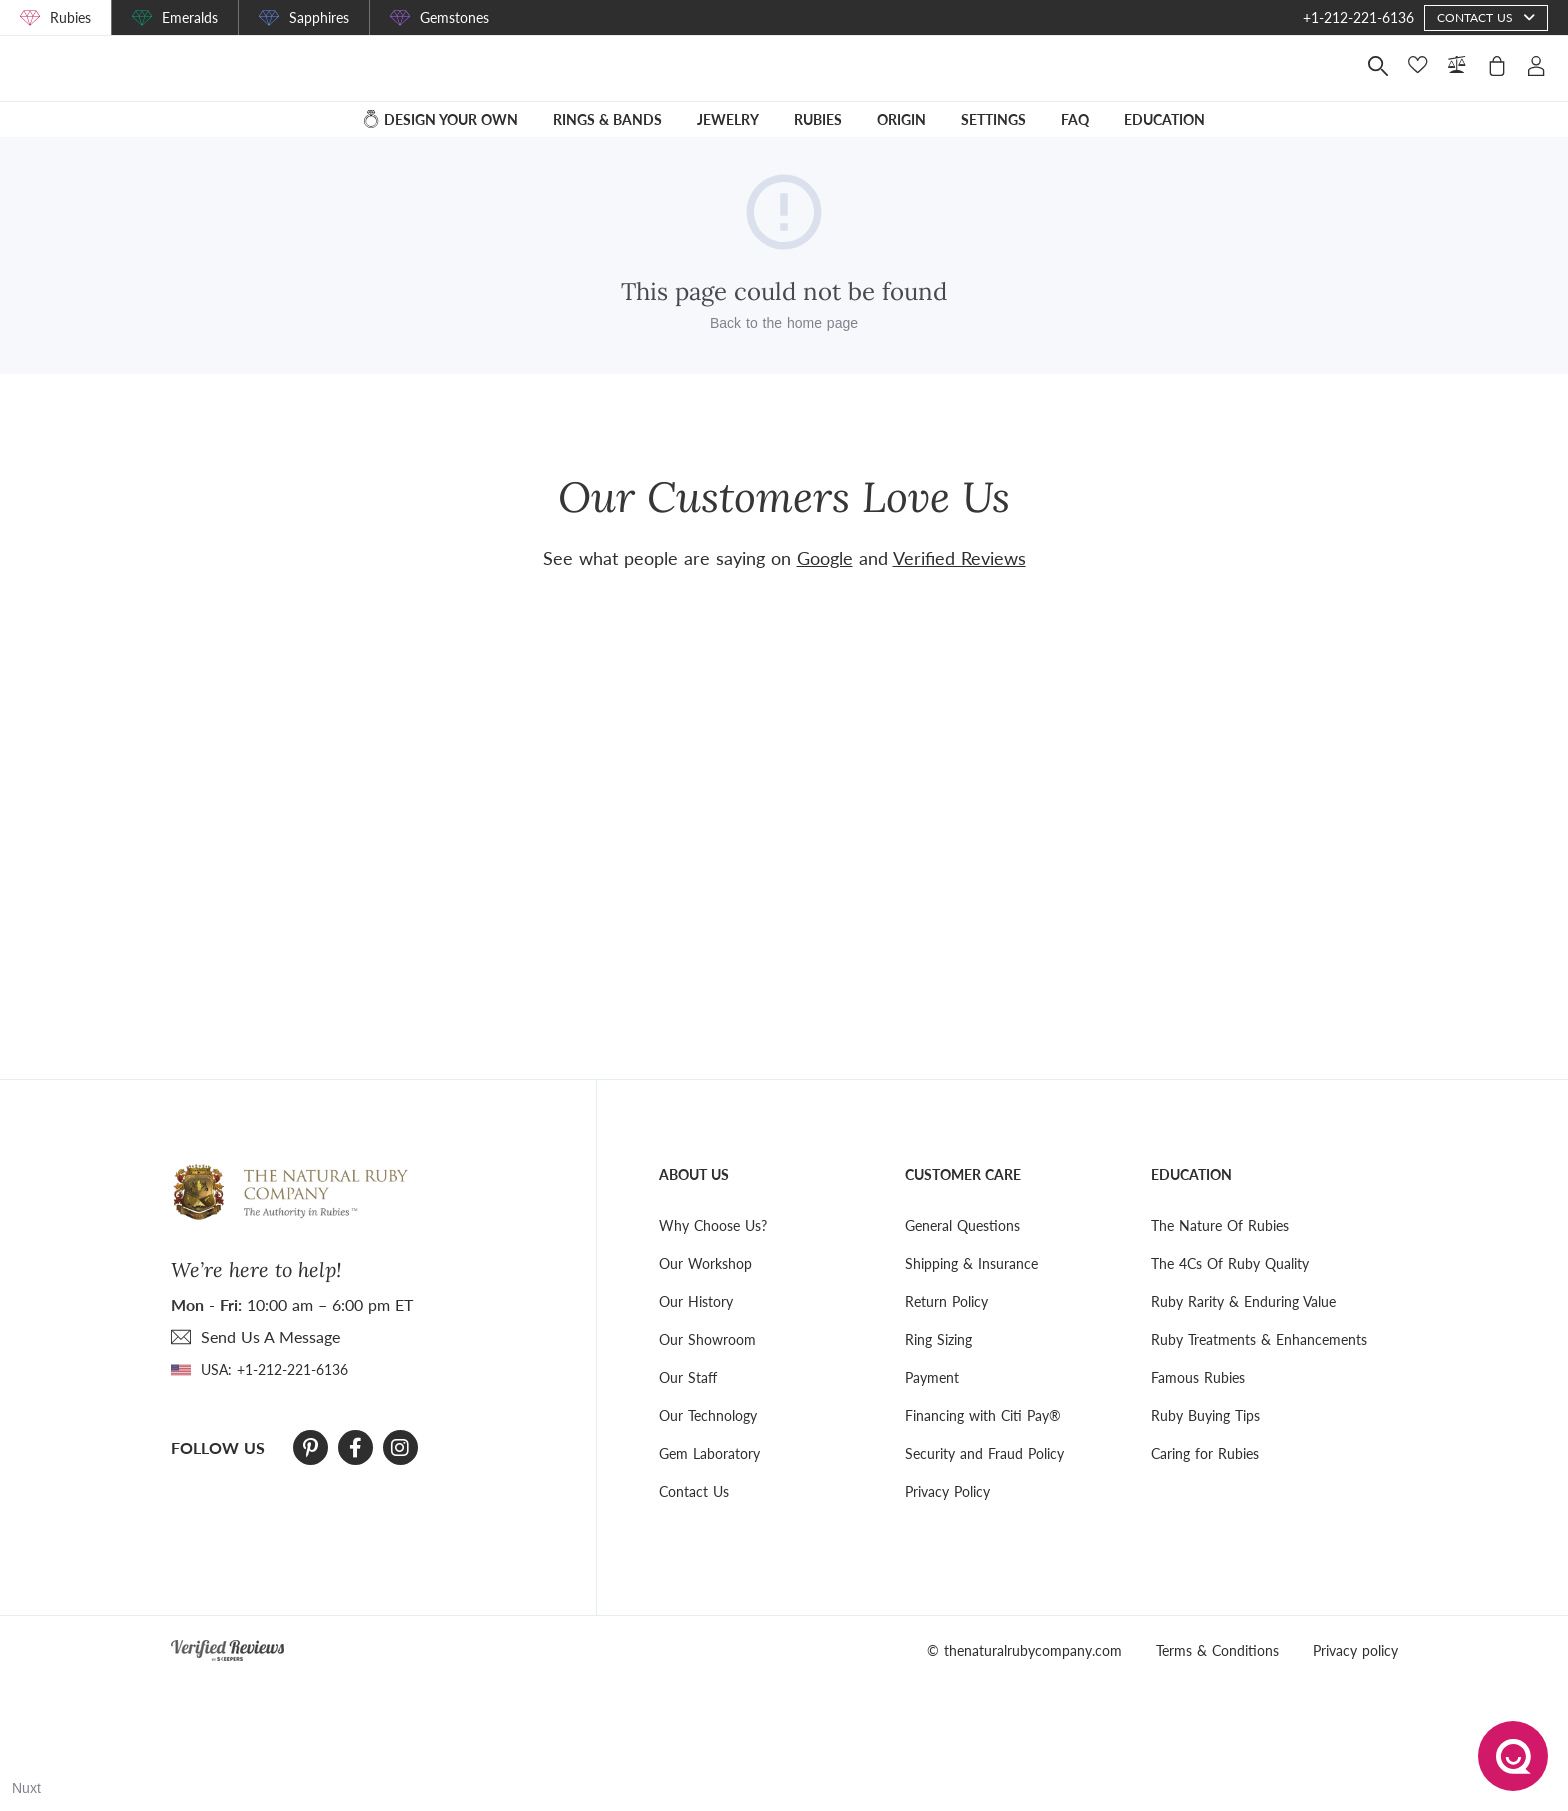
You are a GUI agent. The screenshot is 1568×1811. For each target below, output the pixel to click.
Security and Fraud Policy (984, 1453)
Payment (932, 1377)
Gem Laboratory (709, 1453)
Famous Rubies (1198, 1377)
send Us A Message (270, 1336)
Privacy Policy (947, 1491)
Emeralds (190, 17)
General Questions (962, 1225)
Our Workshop (705, 1263)
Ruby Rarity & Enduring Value (1243, 1301)
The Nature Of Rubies (1220, 1225)
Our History (696, 1301)
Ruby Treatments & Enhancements (1259, 1339)
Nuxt (26, 1788)
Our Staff (688, 1377)
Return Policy (946, 1301)
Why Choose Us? (713, 1225)
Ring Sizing (938, 1339)
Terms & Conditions (1217, 1650)
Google (825, 558)
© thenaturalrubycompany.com (1024, 1650)
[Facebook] (355, 1448)
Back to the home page (784, 337)
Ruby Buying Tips (1205, 1415)
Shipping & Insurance (971, 1263)
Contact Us (694, 1491)
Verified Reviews (959, 558)
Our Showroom (707, 1339)
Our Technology (708, 1415)
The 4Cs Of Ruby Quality (1230, 1263)
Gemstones (454, 17)
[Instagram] (400, 1448)
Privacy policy (1355, 1650)
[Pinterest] (310, 1448)
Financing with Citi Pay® (983, 1415)
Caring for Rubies (1205, 1453)
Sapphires (319, 17)
